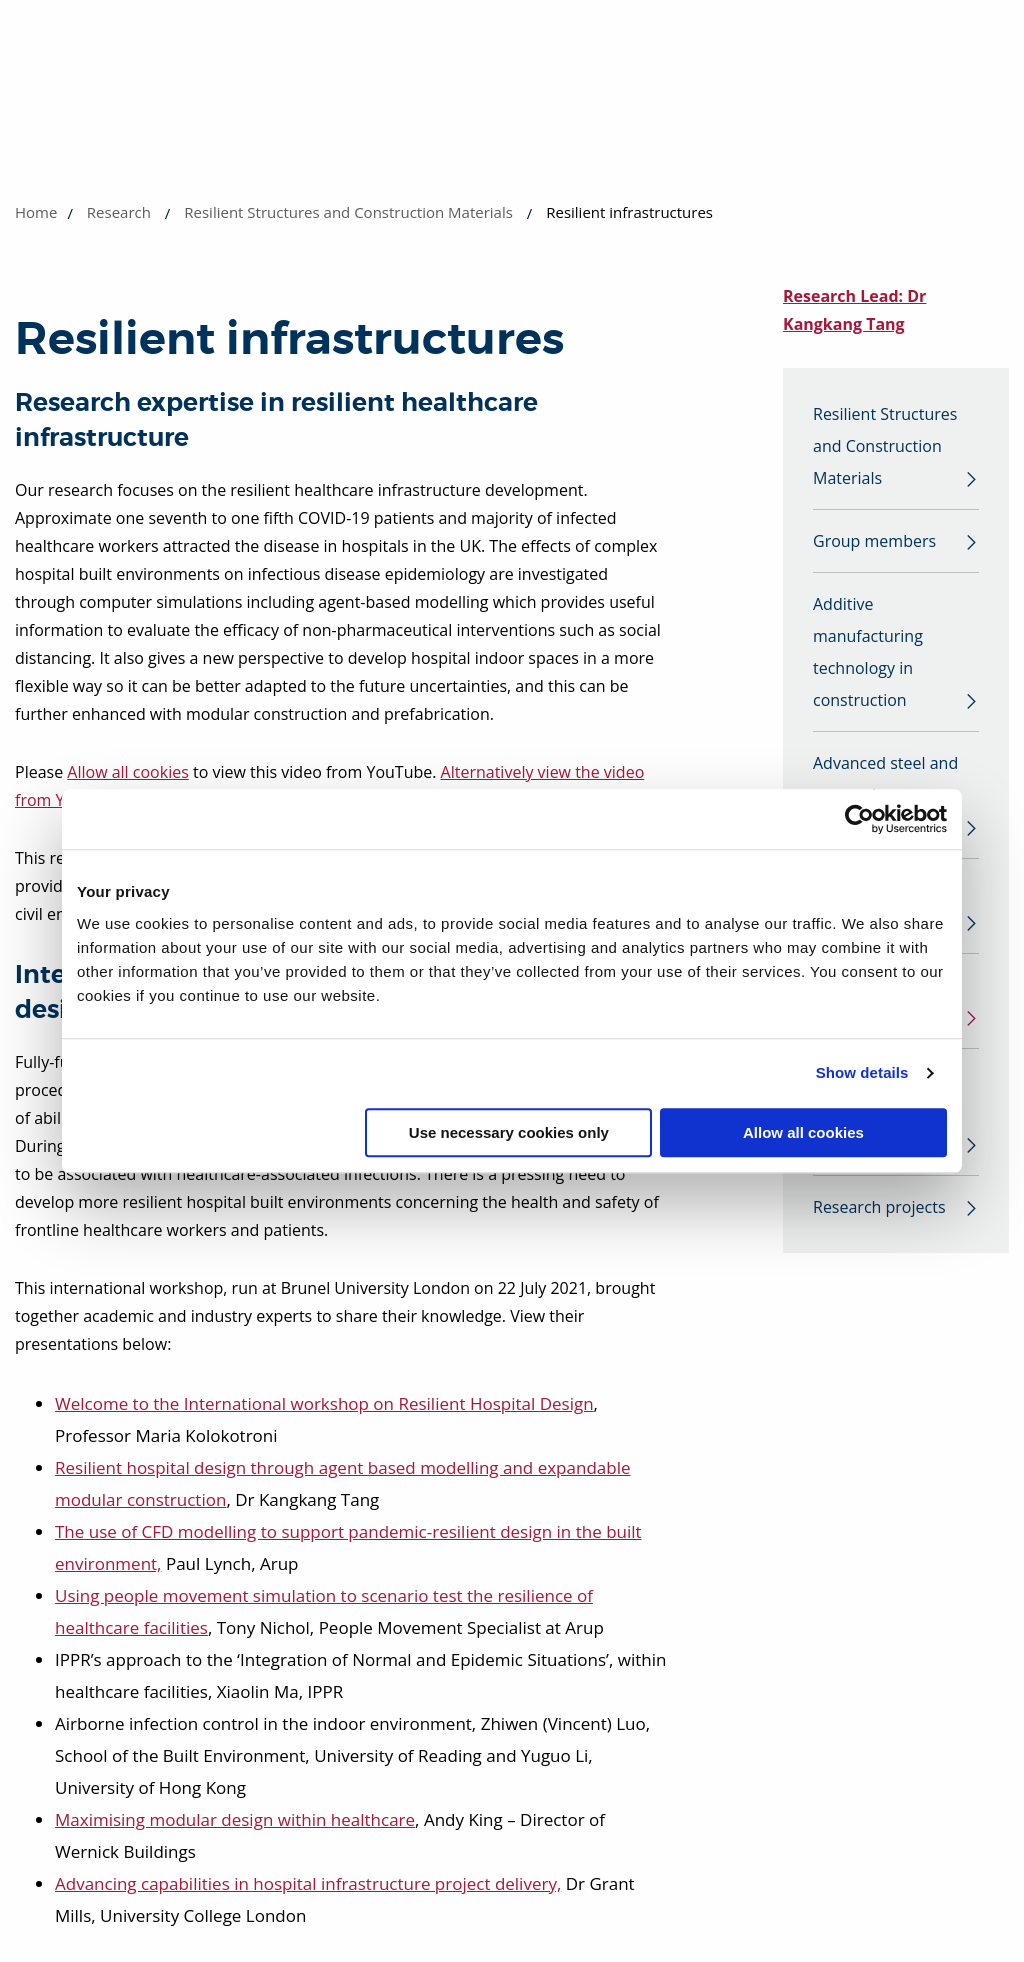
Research (119, 212)
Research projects (879, 1207)
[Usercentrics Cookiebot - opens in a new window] (859, 819)
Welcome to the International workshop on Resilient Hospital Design (324, 1403)
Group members (874, 541)
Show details (862, 1072)
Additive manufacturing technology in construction (868, 652)
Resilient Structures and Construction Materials (348, 212)
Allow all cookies (803, 1132)
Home (36, 212)
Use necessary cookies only (509, 1132)
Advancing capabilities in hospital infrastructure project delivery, (308, 1883)
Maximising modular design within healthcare (235, 1819)
